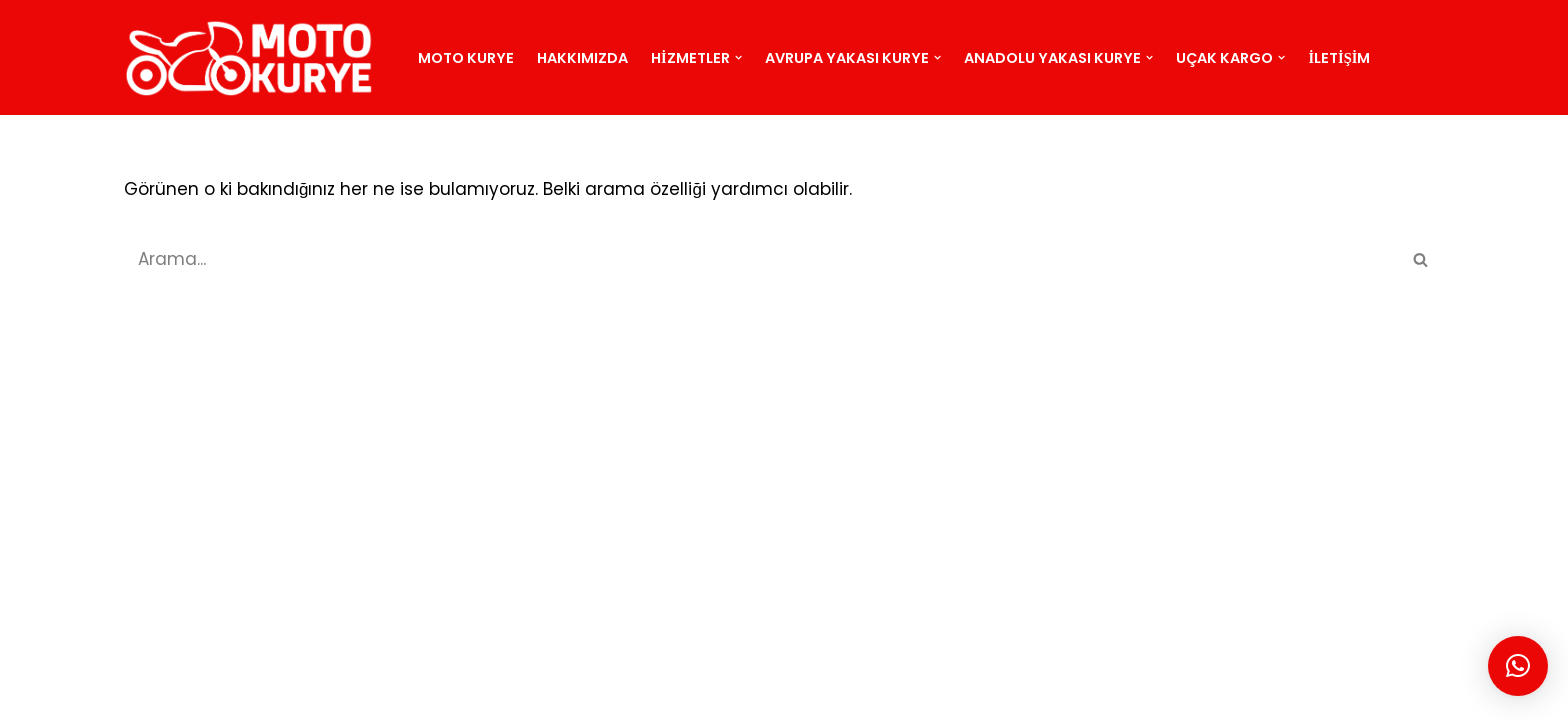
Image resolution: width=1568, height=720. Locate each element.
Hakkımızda (582, 58)
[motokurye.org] (254, 57)
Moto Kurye (466, 58)
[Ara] (761, 259)
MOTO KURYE (193, 693)
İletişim (1340, 58)
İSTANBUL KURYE (466, 693)
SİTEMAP (293, 693)
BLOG (365, 693)
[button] (738, 57)
